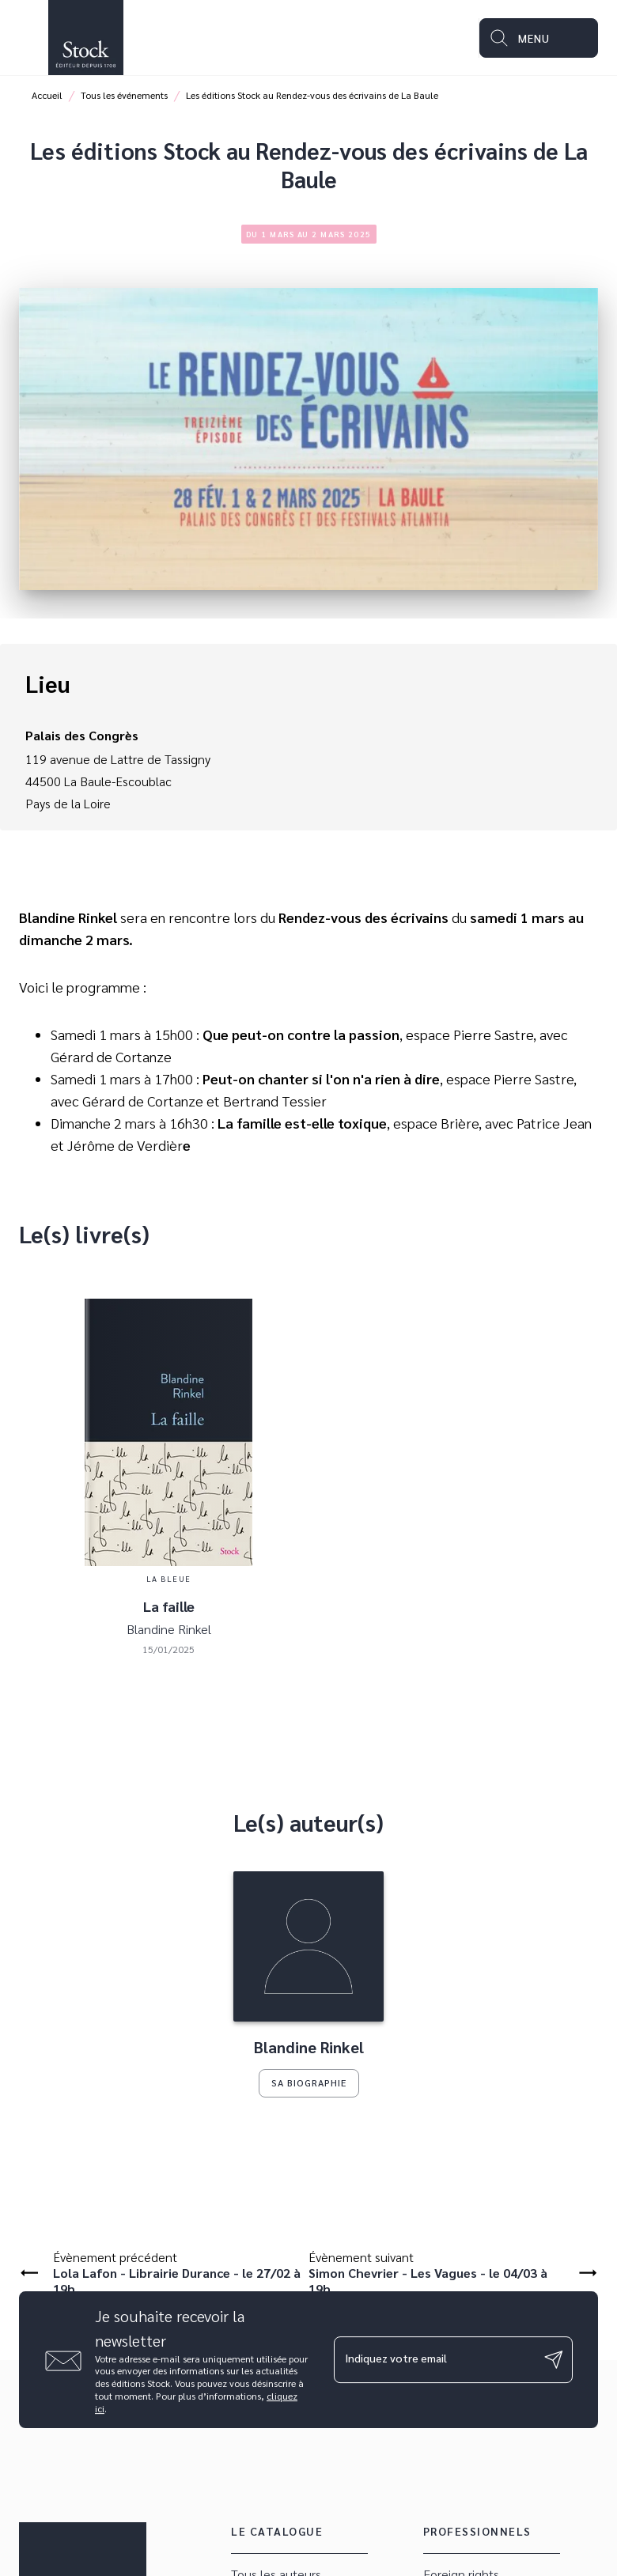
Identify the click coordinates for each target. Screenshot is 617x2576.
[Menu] (538, 38)
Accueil (47, 95)
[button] (308, 1984)
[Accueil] (85, 37)
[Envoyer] (554, 2360)
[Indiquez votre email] (433, 2359)
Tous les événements (124, 95)
